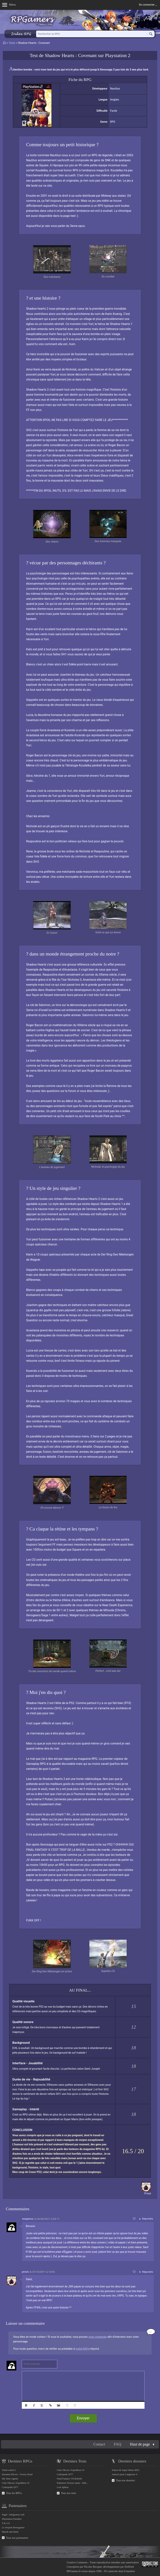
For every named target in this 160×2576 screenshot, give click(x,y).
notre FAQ (82, 2348)
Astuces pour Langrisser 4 (124, 2474)
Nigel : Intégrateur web (13, 2514)
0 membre (129, 2571)
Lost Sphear (63, 2487)
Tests (12, 43)
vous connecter (97, 2336)
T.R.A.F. (6, 2523)
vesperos (27, 2218)
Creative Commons (77, 2562)
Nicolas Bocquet (93, 2566)
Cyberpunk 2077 (10, 2487)
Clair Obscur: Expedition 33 (15, 2482)
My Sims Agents (10, 2478)
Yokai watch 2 (9, 2470)
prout (25, 2271)
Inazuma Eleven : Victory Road (17, 2474)
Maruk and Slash (10, 2531)
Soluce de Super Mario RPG (126, 2470)
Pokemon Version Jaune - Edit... (72, 2482)
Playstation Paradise (11, 2518)
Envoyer (83, 2418)
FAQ (117, 2444)
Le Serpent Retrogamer (13, 2527)
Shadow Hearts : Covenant (71, 55)
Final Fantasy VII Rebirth (69, 2478)
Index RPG (21, 34)
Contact (99, 2444)
